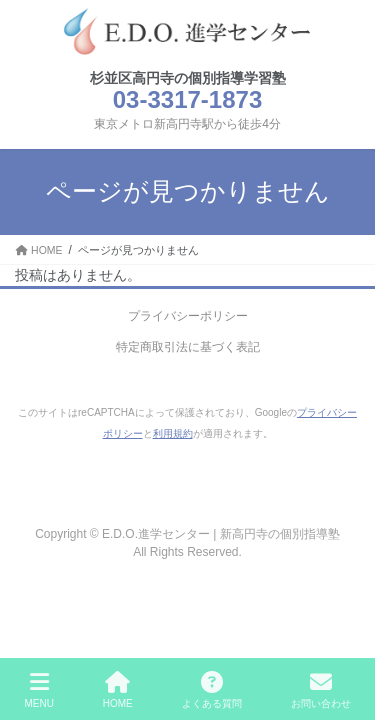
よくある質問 (212, 690)
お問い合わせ (321, 690)
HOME (118, 690)
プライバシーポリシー (188, 316)
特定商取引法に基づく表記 (188, 347)
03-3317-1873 (187, 99)
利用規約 (173, 433)
